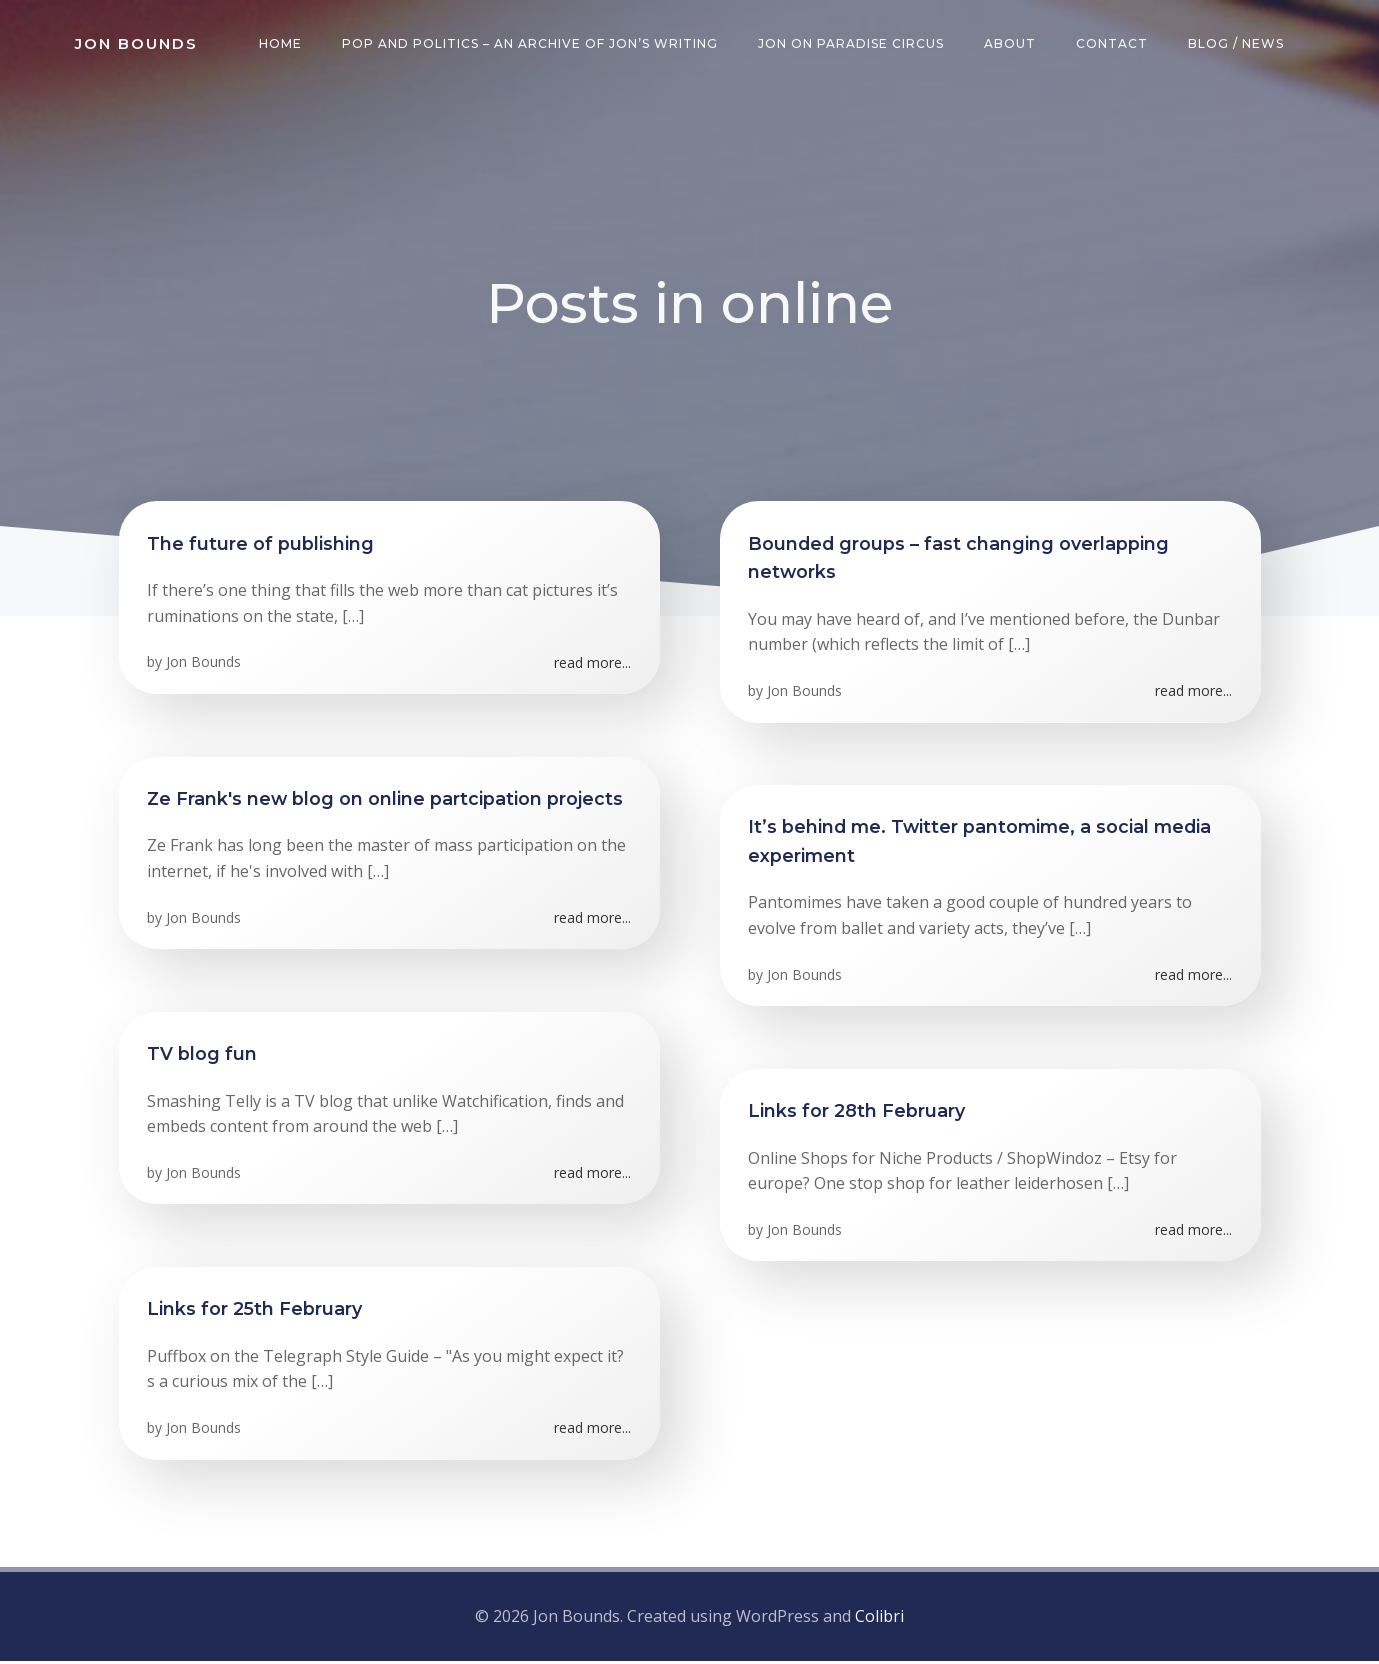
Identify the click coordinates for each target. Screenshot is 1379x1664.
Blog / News (1238, 44)
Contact (1114, 44)
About (1012, 44)
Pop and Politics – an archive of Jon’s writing (532, 44)
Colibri (879, 1619)
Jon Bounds (205, 667)
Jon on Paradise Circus (853, 44)
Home (282, 44)
